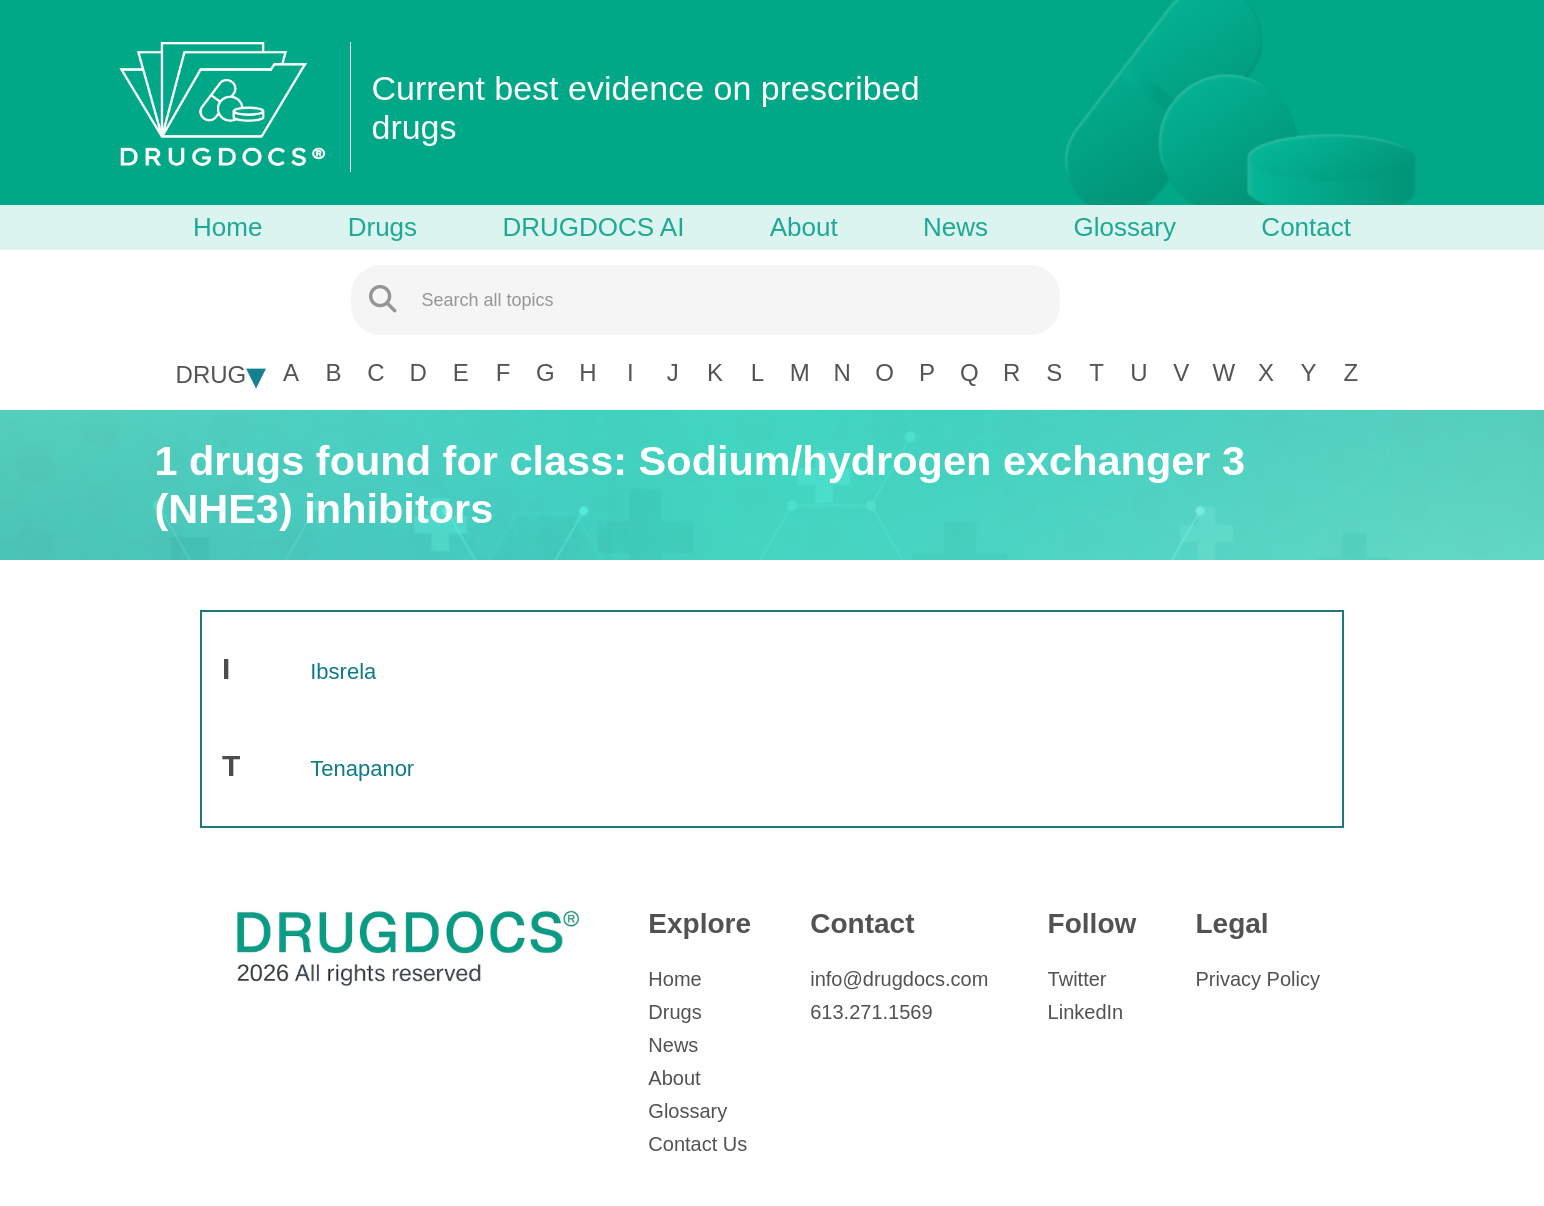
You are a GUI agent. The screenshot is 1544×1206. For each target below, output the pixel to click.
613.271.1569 (871, 1012)
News (955, 227)
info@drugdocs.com (899, 979)
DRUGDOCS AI (593, 227)
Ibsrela (343, 671)
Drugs (382, 227)
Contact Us (697, 1144)
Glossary (1124, 227)
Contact (1306, 227)
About (804, 227)
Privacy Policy (1257, 979)
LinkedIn (1086, 1012)
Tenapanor (362, 768)
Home (227, 227)
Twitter (1077, 979)
